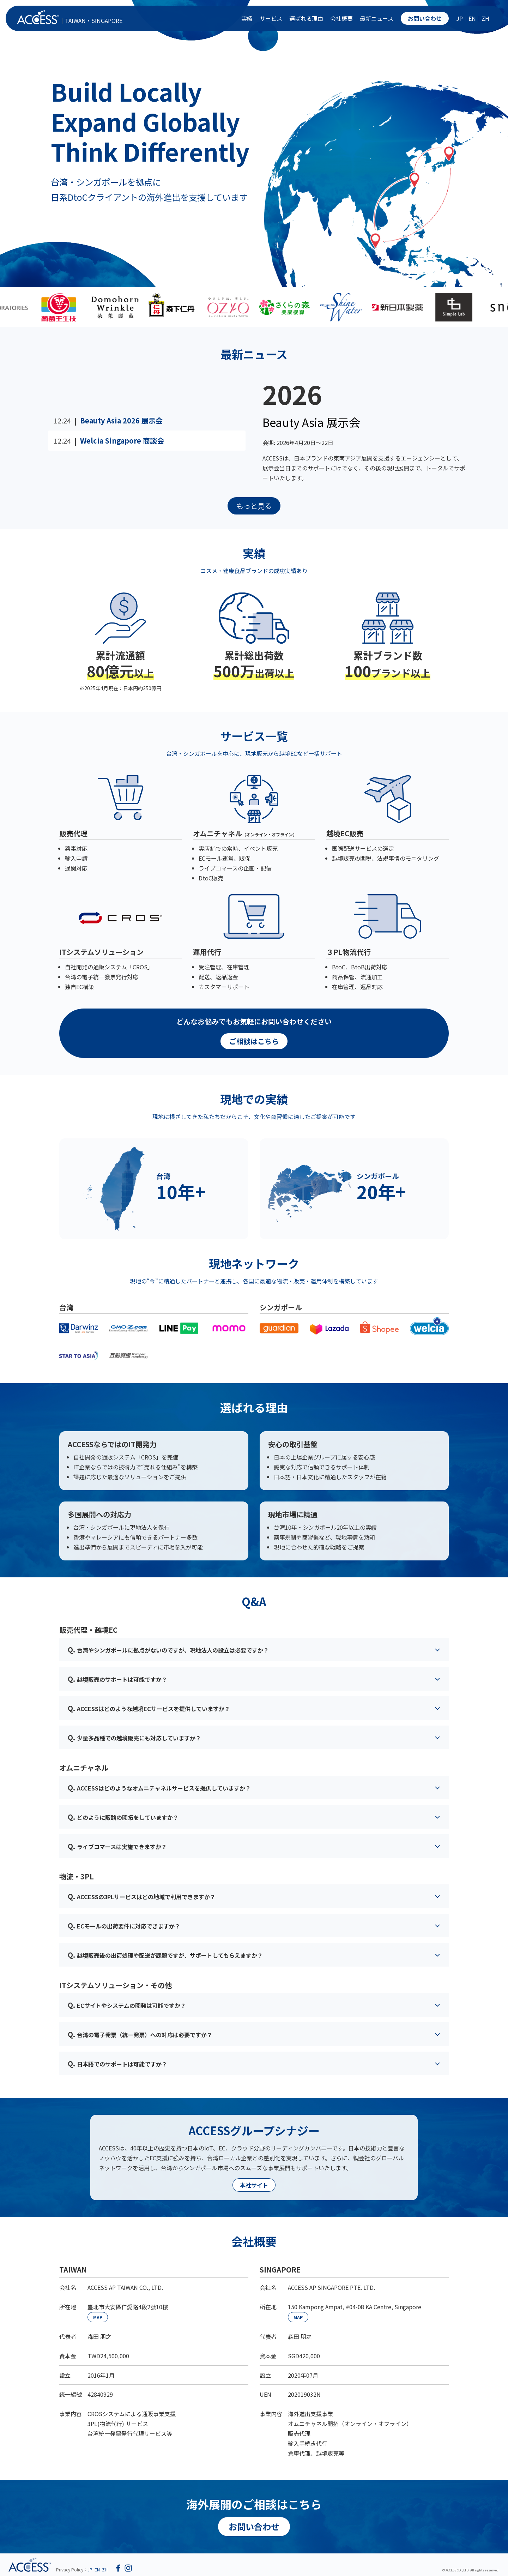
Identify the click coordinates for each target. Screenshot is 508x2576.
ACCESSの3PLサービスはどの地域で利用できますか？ (142, 1896)
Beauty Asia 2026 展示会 (121, 420)
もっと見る (254, 506)
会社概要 (341, 18)
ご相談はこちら (254, 1041)
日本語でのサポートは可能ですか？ (117, 2063)
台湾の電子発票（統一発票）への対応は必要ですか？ (140, 2034)
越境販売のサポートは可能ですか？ (117, 1679)
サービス (271, 18)
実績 (247, 18)
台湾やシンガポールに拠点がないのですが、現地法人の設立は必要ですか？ (168, 1649)
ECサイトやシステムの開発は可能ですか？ (127, 2005)
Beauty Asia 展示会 (311, 422)
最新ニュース (376, 18)
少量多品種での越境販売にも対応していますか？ (134, 1737)
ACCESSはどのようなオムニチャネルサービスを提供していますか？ (159, 1787)
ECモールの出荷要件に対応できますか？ (124, 1925)
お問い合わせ (425, 18)
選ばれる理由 (306, 18)
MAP (97, 2317)
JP (459, 18)
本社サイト (254, 2185)
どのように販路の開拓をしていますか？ (123, 1817)
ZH (485, 18)
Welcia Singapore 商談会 (122, 440)
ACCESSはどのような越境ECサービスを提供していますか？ (149, 1708)
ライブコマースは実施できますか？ (117, 1846)
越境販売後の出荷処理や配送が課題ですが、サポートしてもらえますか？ (165, 1955)
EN (472, 18)
